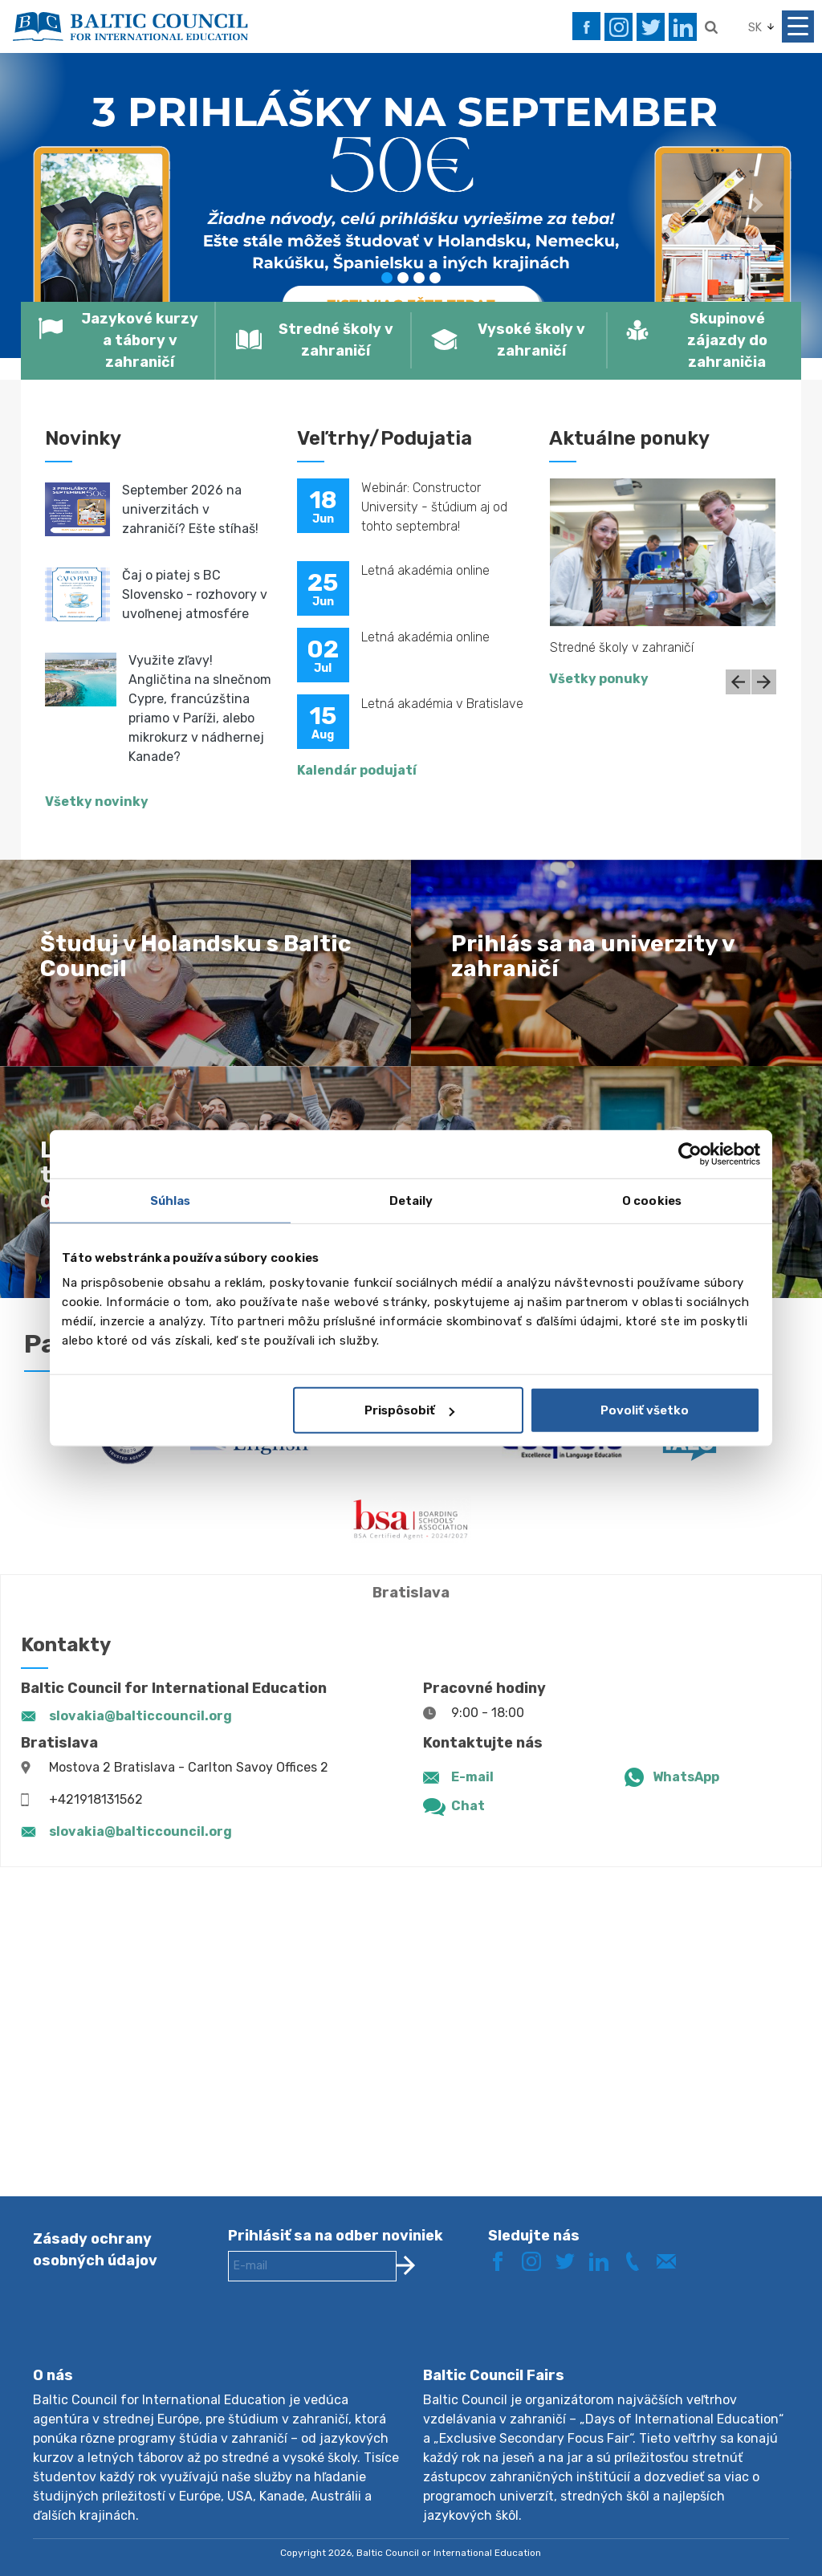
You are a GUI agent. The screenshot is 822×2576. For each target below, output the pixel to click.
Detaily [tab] (411, 1200)
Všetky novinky (97, 801)
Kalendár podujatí (357, 770)
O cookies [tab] (652, 1200)
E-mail (472, 1776)
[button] (62, 205)
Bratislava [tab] (411, 1592)
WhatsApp (686, 1776)
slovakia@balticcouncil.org (140, 1715)
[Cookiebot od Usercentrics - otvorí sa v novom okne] (690, 1153)
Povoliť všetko (644, 1410)
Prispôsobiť (409, 1410)
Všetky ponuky (599, 678)
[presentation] (350, 2336)
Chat (468, 1805)
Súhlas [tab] (170, 1200)
